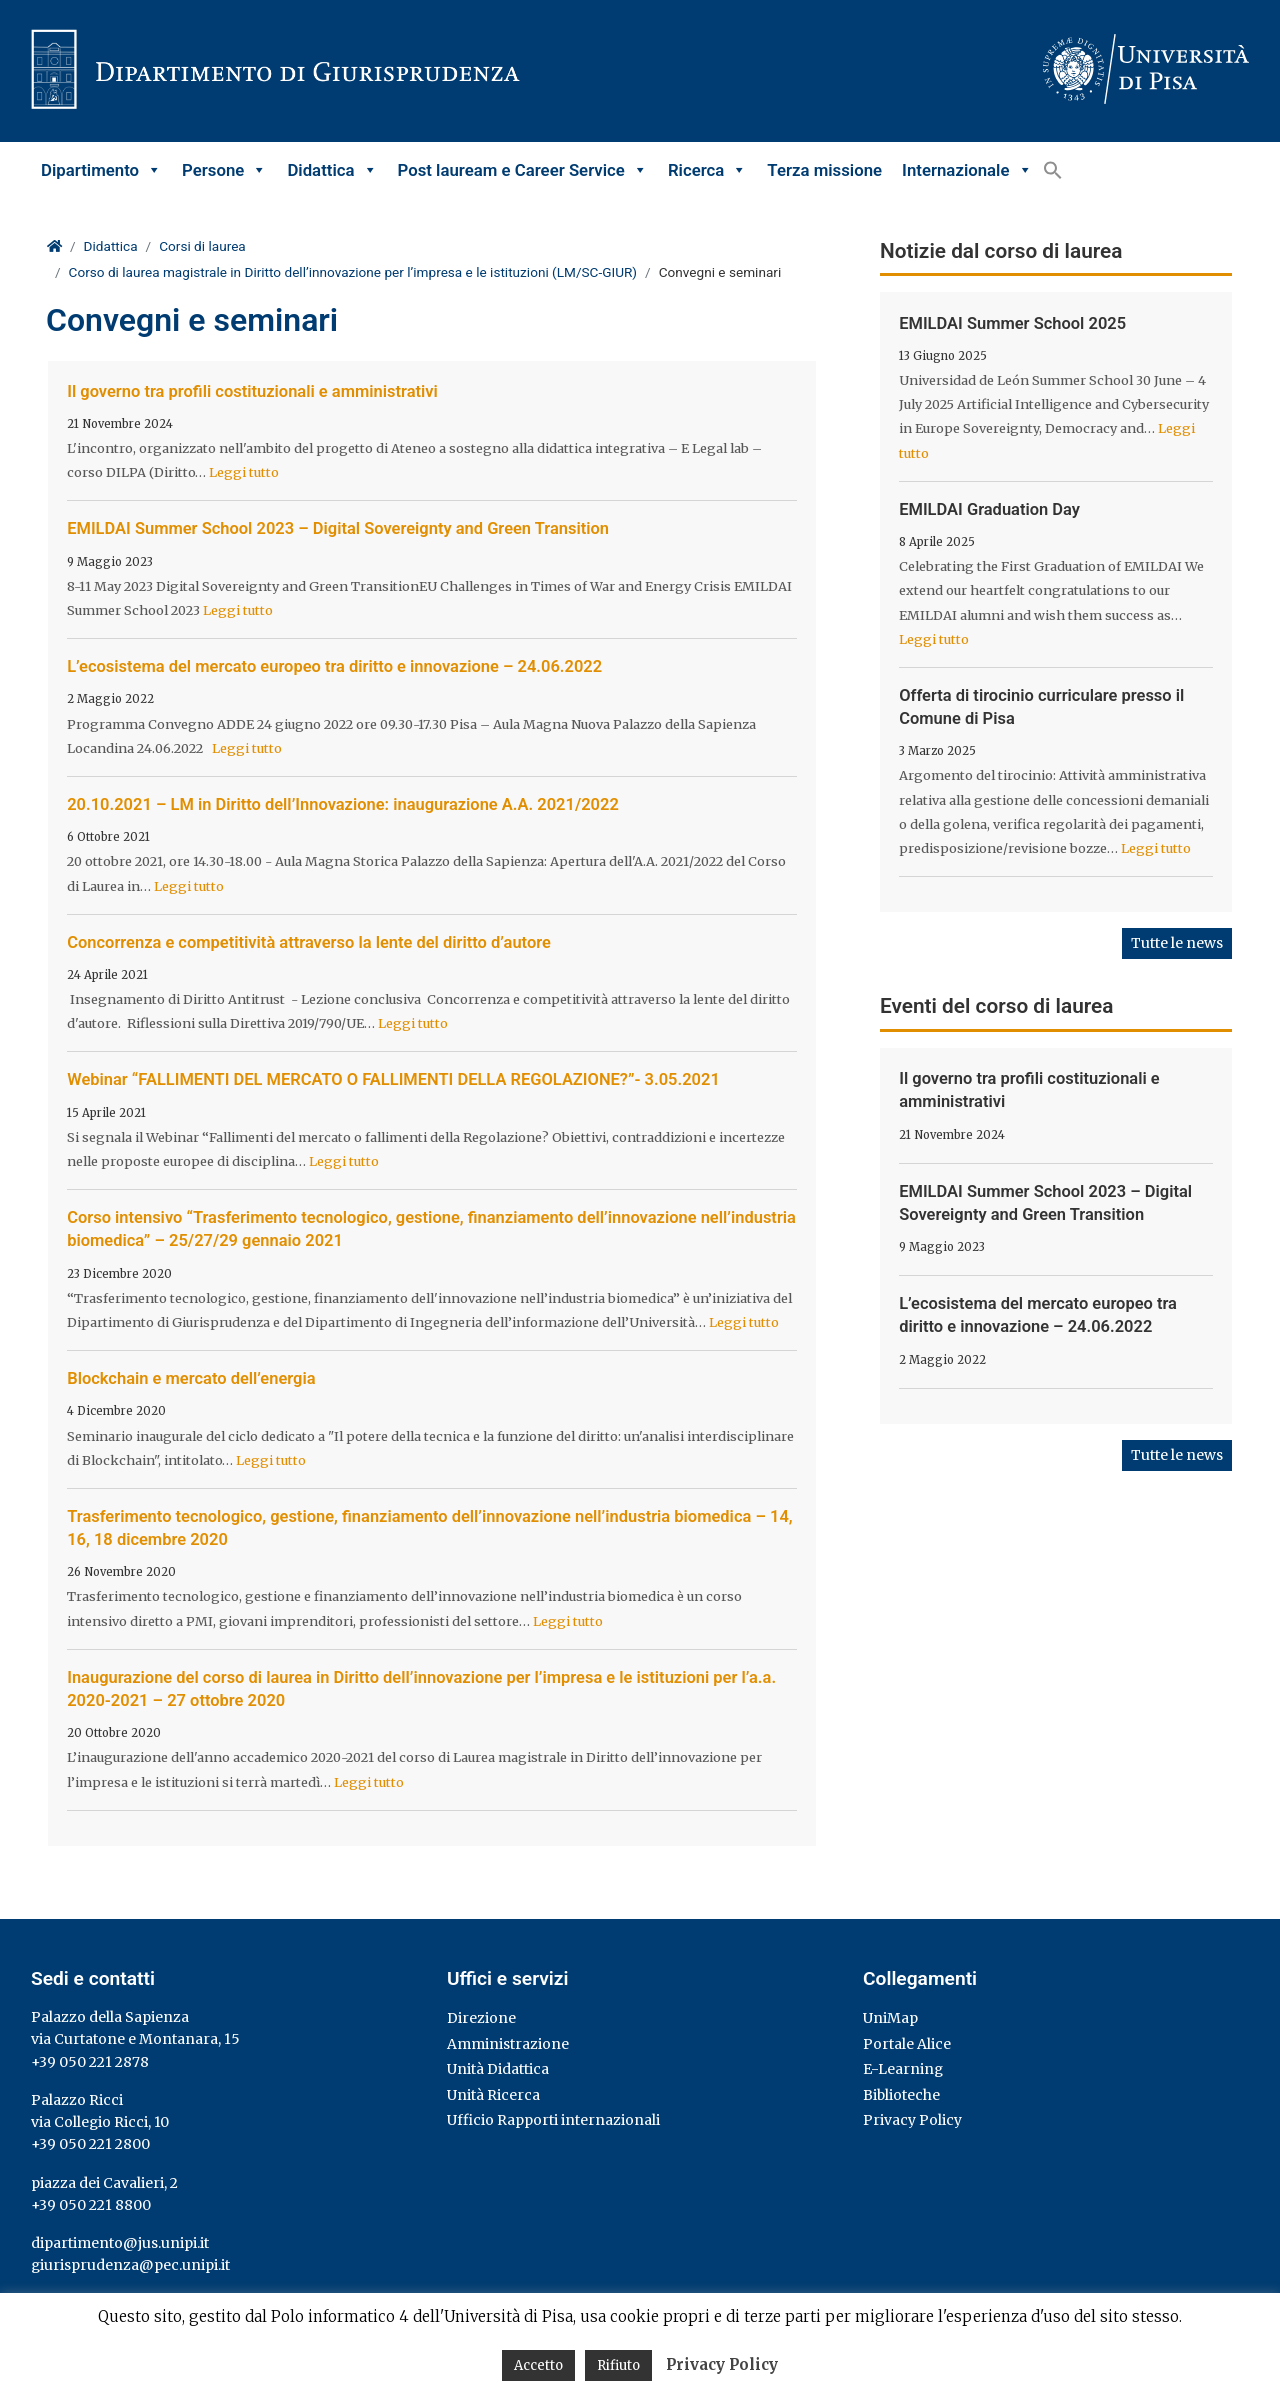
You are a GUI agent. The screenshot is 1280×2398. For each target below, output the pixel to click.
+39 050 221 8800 (91, 2205)
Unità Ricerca (493, 2095)
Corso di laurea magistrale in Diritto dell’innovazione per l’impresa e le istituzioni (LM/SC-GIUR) (353, 272)
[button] (1053, 170)
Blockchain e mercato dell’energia (191, 1378)
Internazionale (967, 170)
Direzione (481, 2018)
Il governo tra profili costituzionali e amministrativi (252, 391)
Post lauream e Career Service (523, 170)
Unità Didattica (498, 2069)
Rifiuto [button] (618, 2365)
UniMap (890, 2018)
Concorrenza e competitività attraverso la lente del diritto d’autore (309, 942)
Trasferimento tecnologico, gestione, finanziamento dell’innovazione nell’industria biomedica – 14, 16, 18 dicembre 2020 (429, 1528)
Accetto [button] (538, 2365)
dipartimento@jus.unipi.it (120, 2243)
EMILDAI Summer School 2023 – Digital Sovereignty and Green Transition (338, 528)
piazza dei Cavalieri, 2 (104, 2183)
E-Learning (903, 2069)
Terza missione (824, 170)
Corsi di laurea (202, 246)
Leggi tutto (244, 472)
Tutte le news (1177, 943)
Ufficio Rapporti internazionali (553, 2120)
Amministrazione (508, 2044)
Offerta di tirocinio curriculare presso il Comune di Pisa (1041, 707)
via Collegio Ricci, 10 (100, 2122)
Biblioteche (901, 2095)
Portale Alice (907, 2044)
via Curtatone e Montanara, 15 (135, 2039)
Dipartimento (101, 170)
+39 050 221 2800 (90, 2144)
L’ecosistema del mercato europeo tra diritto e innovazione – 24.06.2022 (334, 666)
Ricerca (707, 170)
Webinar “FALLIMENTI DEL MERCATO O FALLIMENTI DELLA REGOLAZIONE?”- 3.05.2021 (393, 1079)
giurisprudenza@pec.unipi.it (130, 2265)
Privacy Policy (912, 2120)
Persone (224, 170)
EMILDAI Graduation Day (989, 509)
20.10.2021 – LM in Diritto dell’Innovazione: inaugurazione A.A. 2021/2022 (343, 804)
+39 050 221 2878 (90, 2062)
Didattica (332, 170)
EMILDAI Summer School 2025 (1012, 323)
